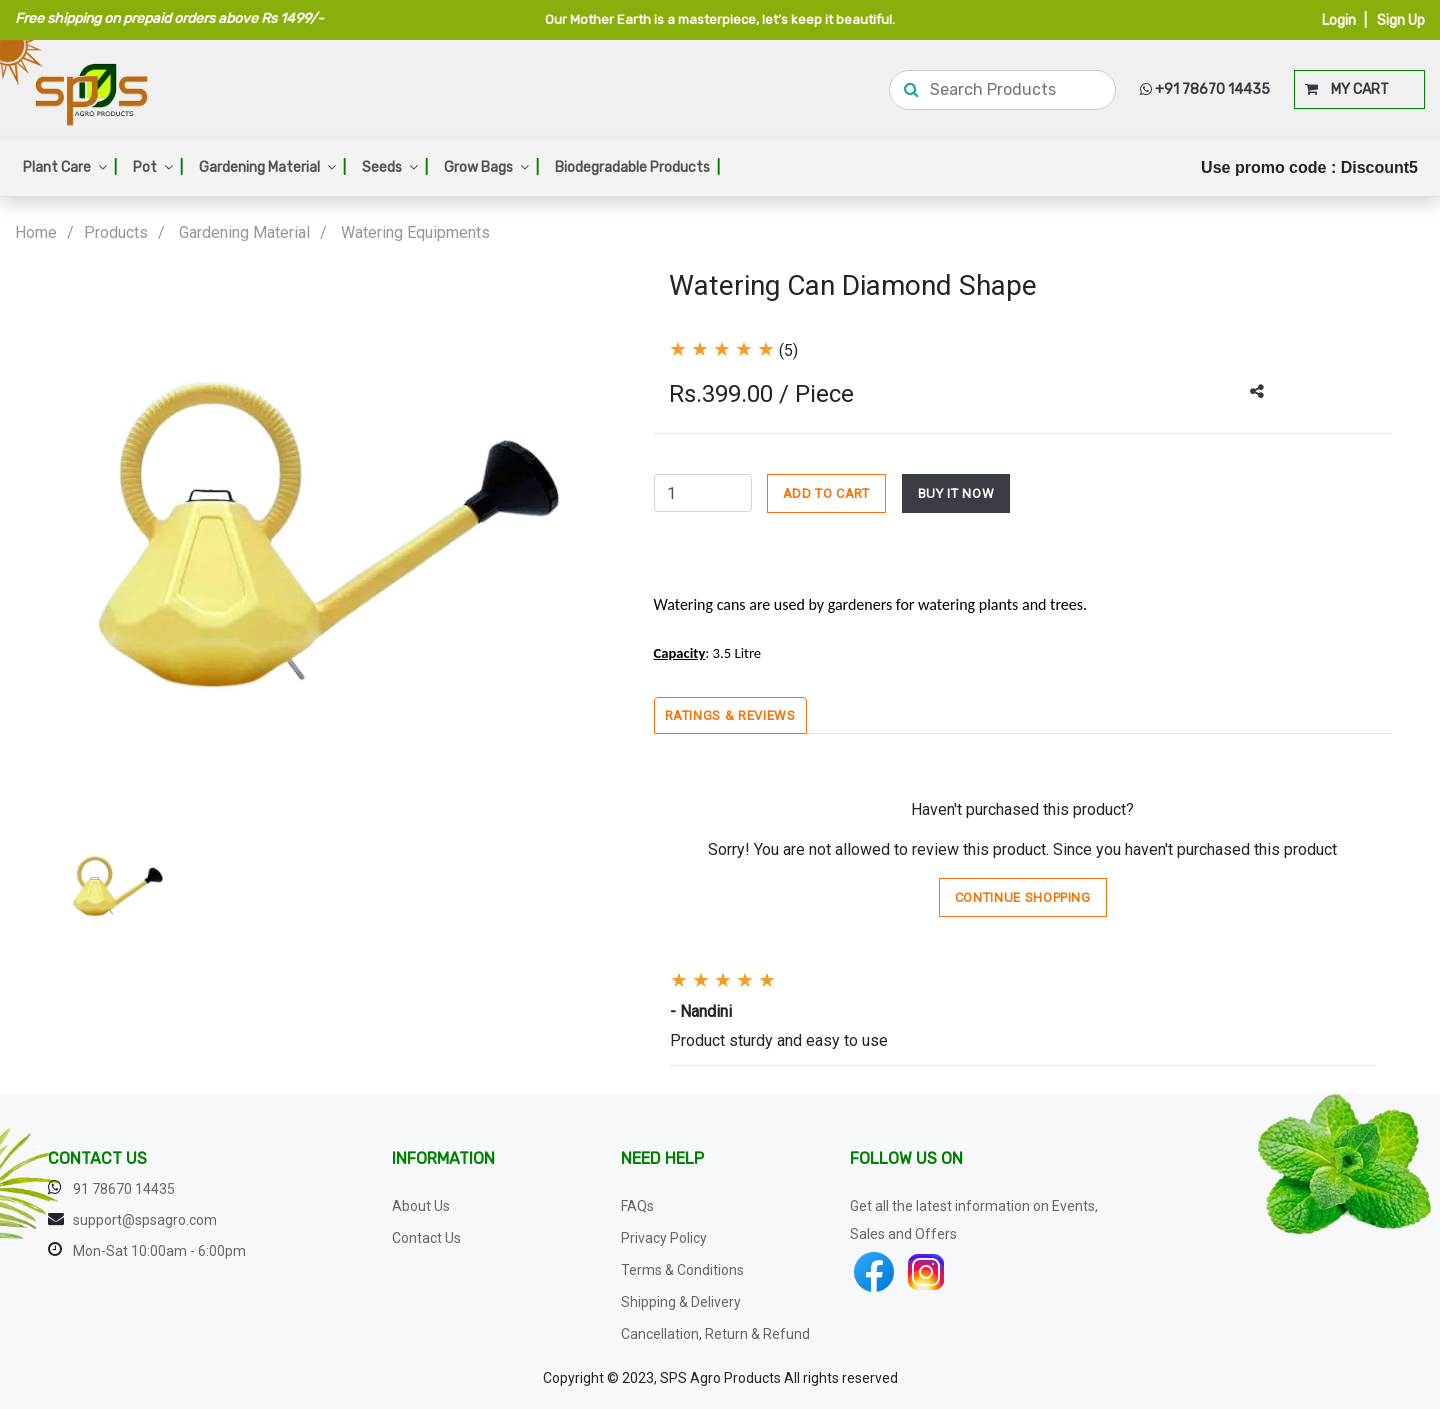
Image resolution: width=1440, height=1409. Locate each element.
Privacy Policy (664, 1238)
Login (1339, 20)
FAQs (637, 1206)
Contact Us (426, 1238)
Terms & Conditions (682, 1270)
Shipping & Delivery (681, 1302)
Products (116, 232)
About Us (421, 1206)
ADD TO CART (826, 493)
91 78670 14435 (124, 1189)
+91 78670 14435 (1205, 89)
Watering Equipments (415, 232)
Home (36, 232)
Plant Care (70, 167)
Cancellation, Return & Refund (715, 1334)
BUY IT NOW (956, 493)
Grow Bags (491, 167)
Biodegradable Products (637, 167)
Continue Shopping (1023, 897)
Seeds (395, 167)
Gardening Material (272, 167)
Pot (158, 167)
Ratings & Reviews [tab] (730, 715)
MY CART (1347, 89)
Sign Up (1401, 20)
